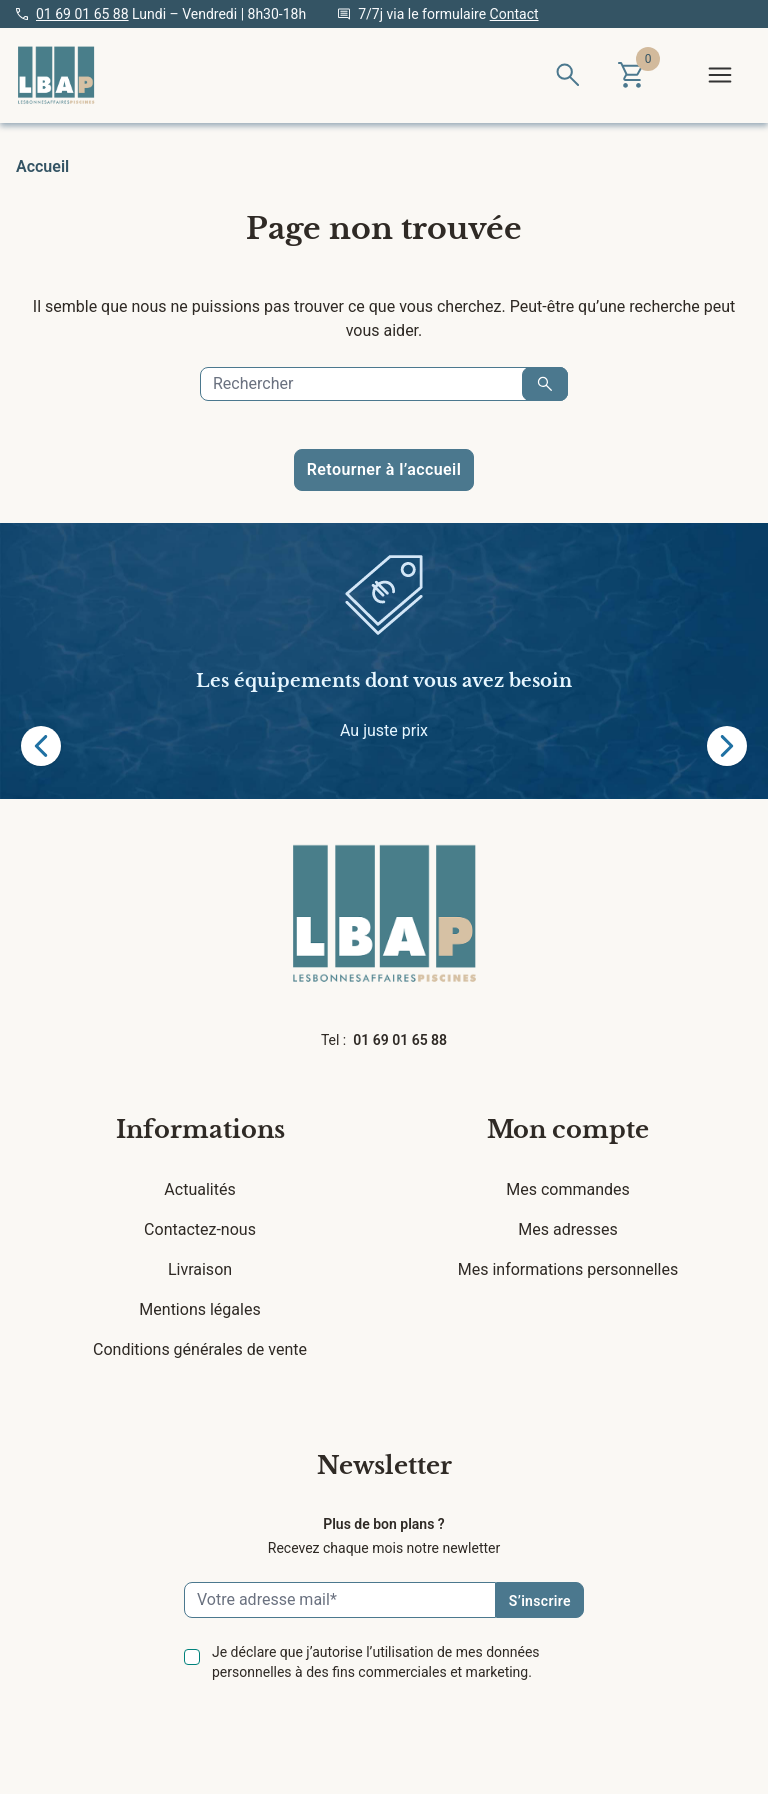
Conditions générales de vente (200, 1349)
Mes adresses (567, 1229)
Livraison (200, 1269)
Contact (514, 14)
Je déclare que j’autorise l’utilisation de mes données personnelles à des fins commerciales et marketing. (376, 1662)
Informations (200, 1129)
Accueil (42, 166)
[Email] (340, 1600)
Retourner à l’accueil (384, 469)
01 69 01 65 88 (82, 14)
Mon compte (568, 1129)
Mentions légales (199, 1309)
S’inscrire (540, 1601)
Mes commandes (568, 1189)
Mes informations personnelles (568, 1269)
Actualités (199, 1189)
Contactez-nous (200, 1229)
